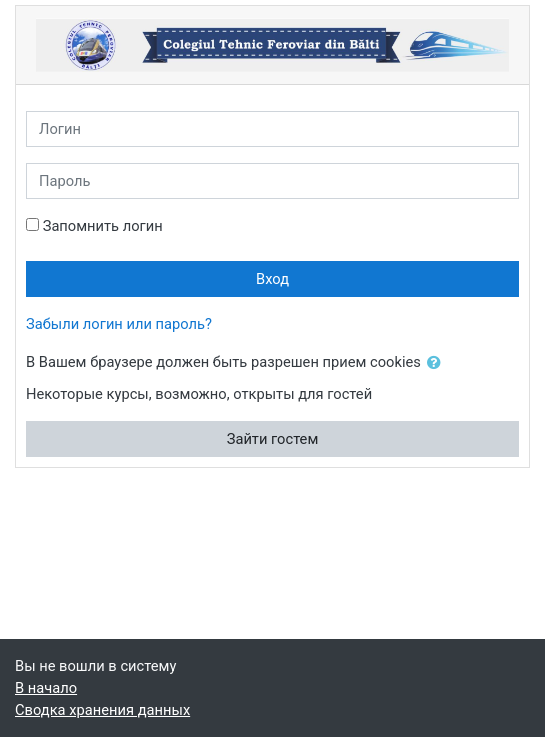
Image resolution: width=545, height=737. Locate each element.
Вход (272, 279)
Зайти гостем (273, 439)
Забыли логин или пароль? (119, 324)
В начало (46, 688)
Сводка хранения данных (102, 710)
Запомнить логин (103, 226)
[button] (438, 363)
